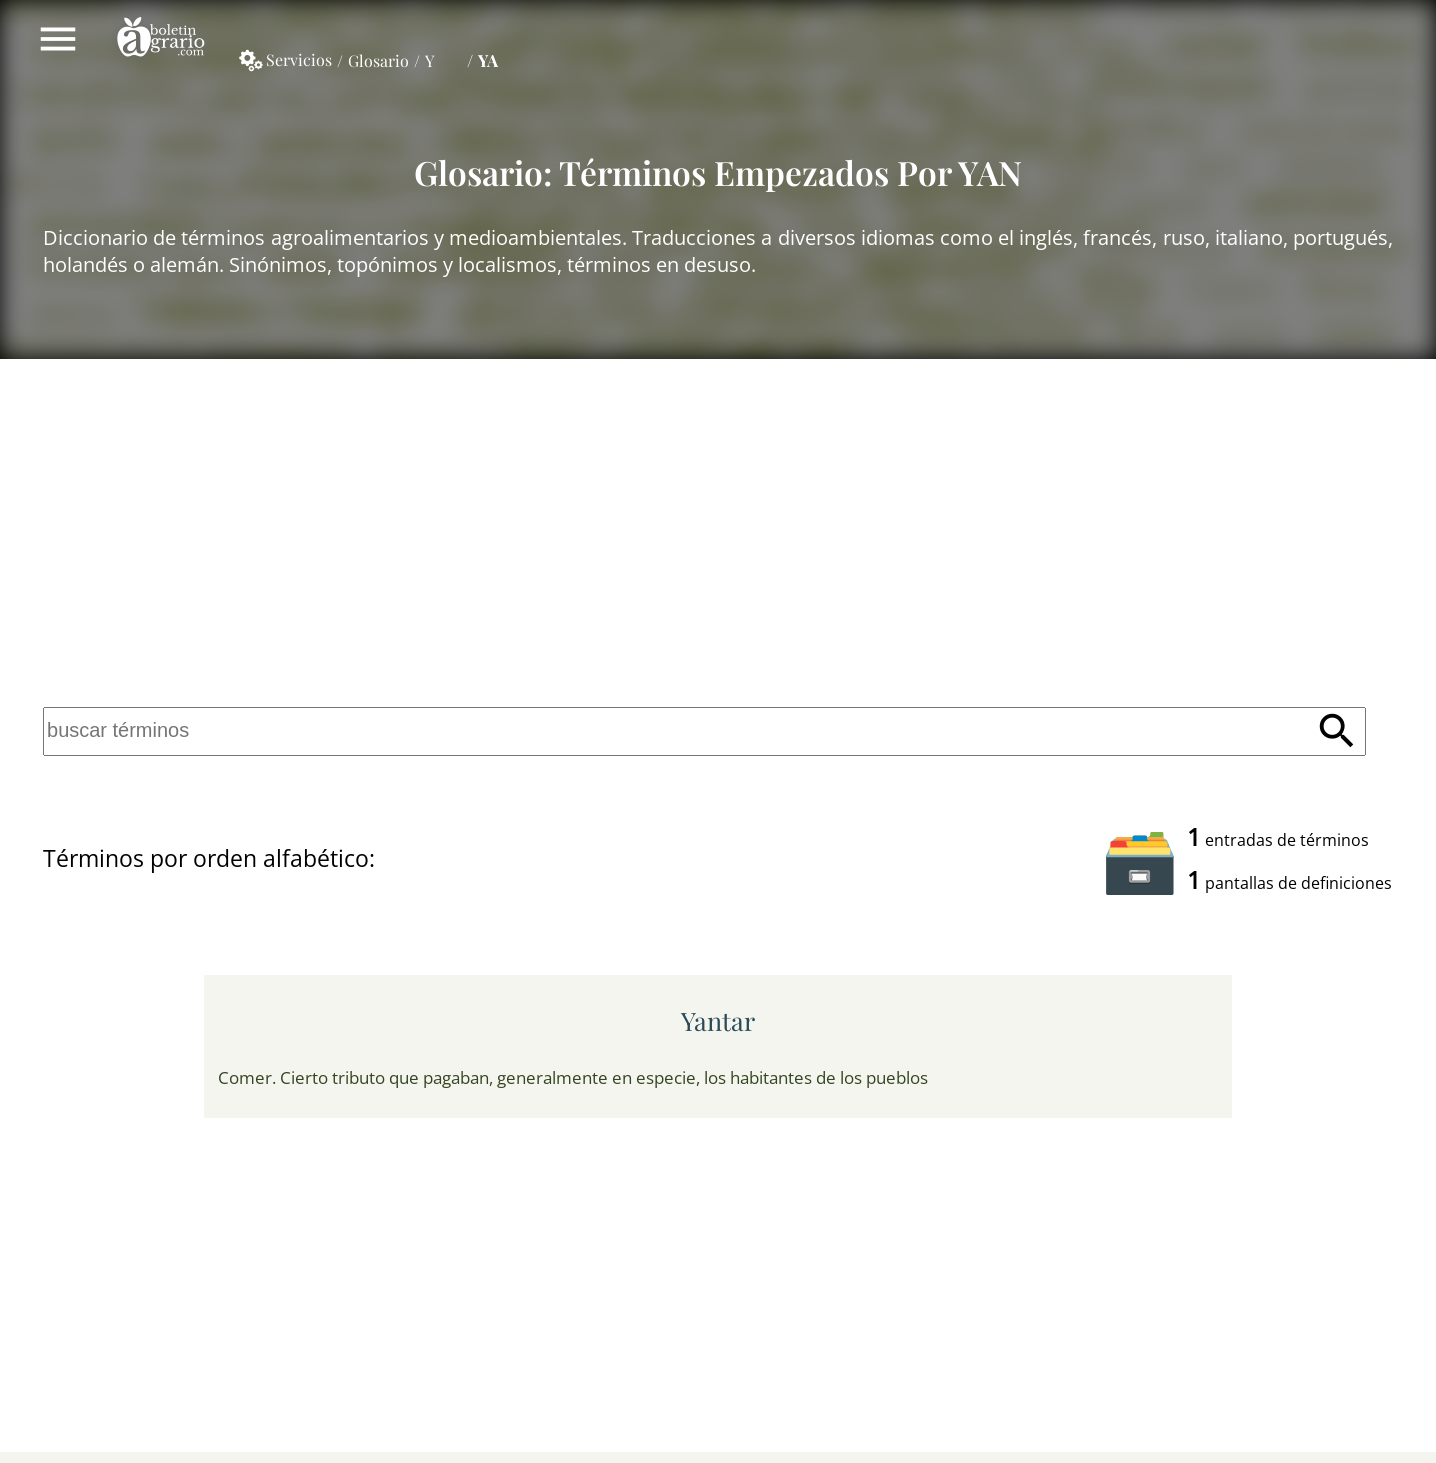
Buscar (1337, 731)
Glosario (378, 60)
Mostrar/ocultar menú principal (58, 39)
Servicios (299, 59)
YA (488, 60)
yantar (718, 1020)
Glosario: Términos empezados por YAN (718, 172)
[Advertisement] (718, 528)
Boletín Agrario (161, 39)
